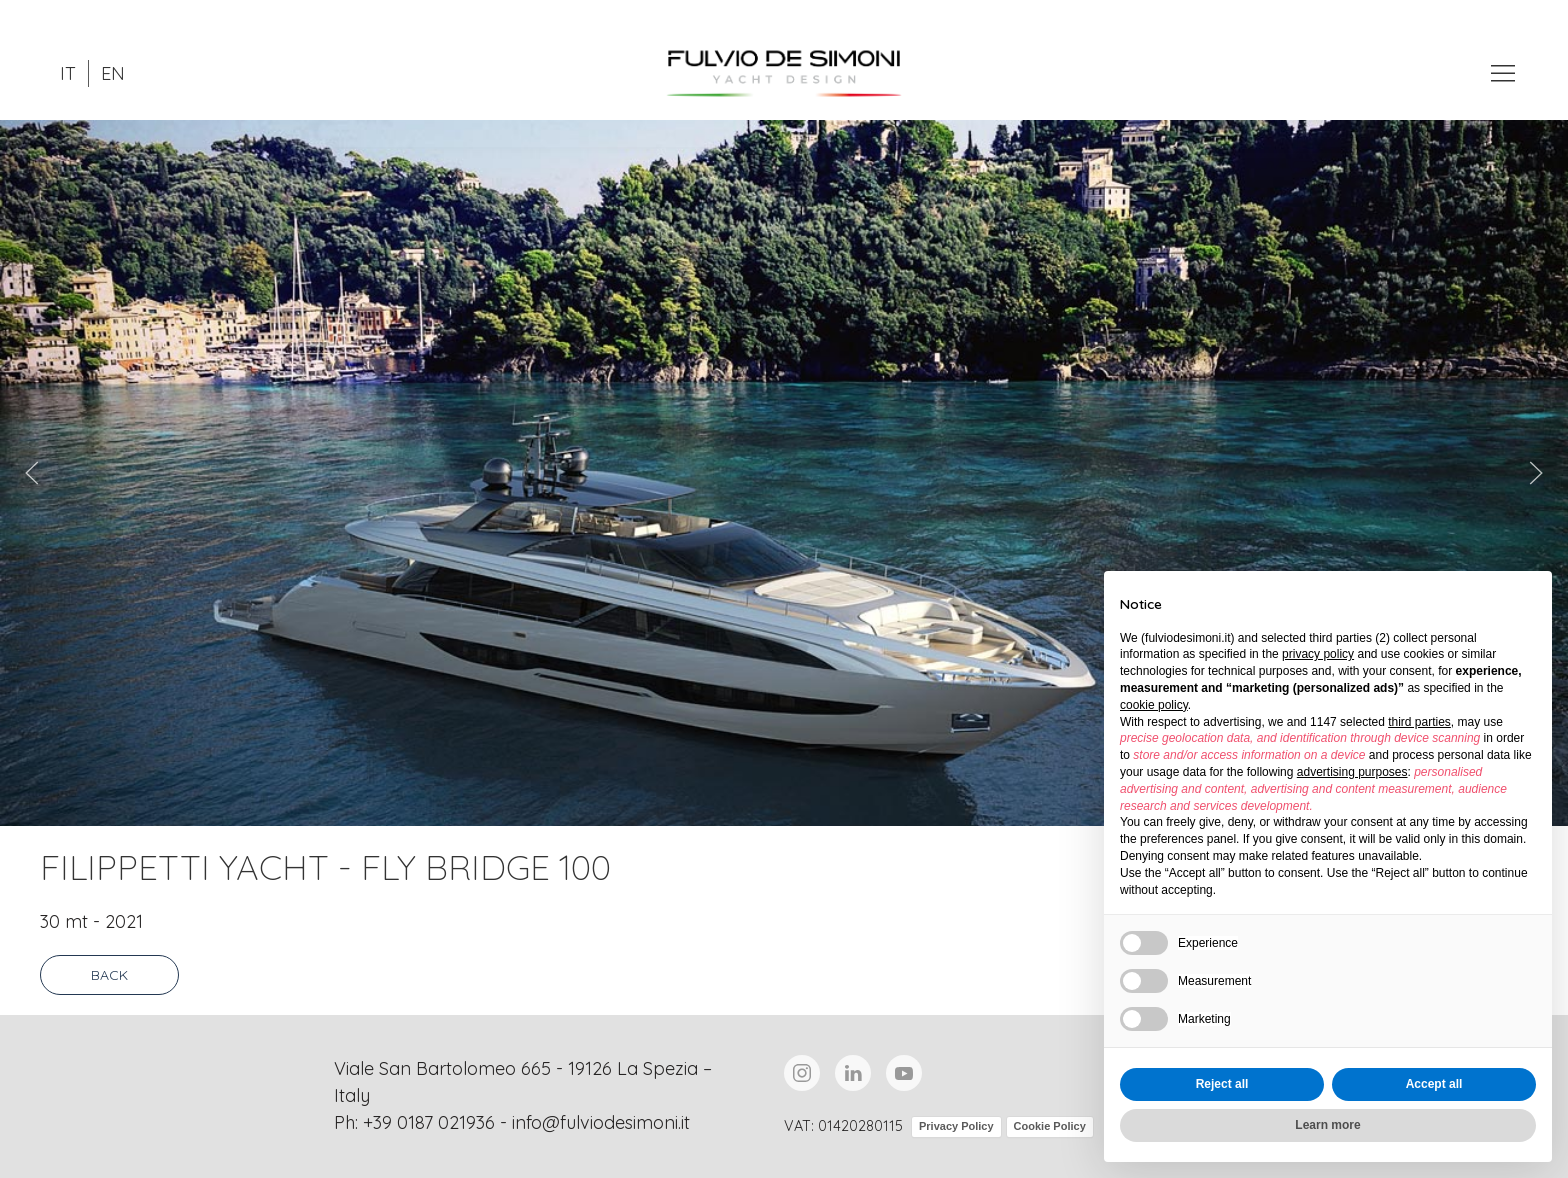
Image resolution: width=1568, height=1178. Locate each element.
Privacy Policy (956, 1126)
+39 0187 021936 (429, 1122)
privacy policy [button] (1318, 654)
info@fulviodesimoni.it (601, 1122)
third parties (1419, 722)
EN (113, 73)
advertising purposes (1352, 772)
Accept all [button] (1434, 1084)
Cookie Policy (1050, 1126)
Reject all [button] (1222, 1084)
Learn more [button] (1327, 1125)
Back (109, 975)
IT (68, 73)
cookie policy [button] (1154, 705)
